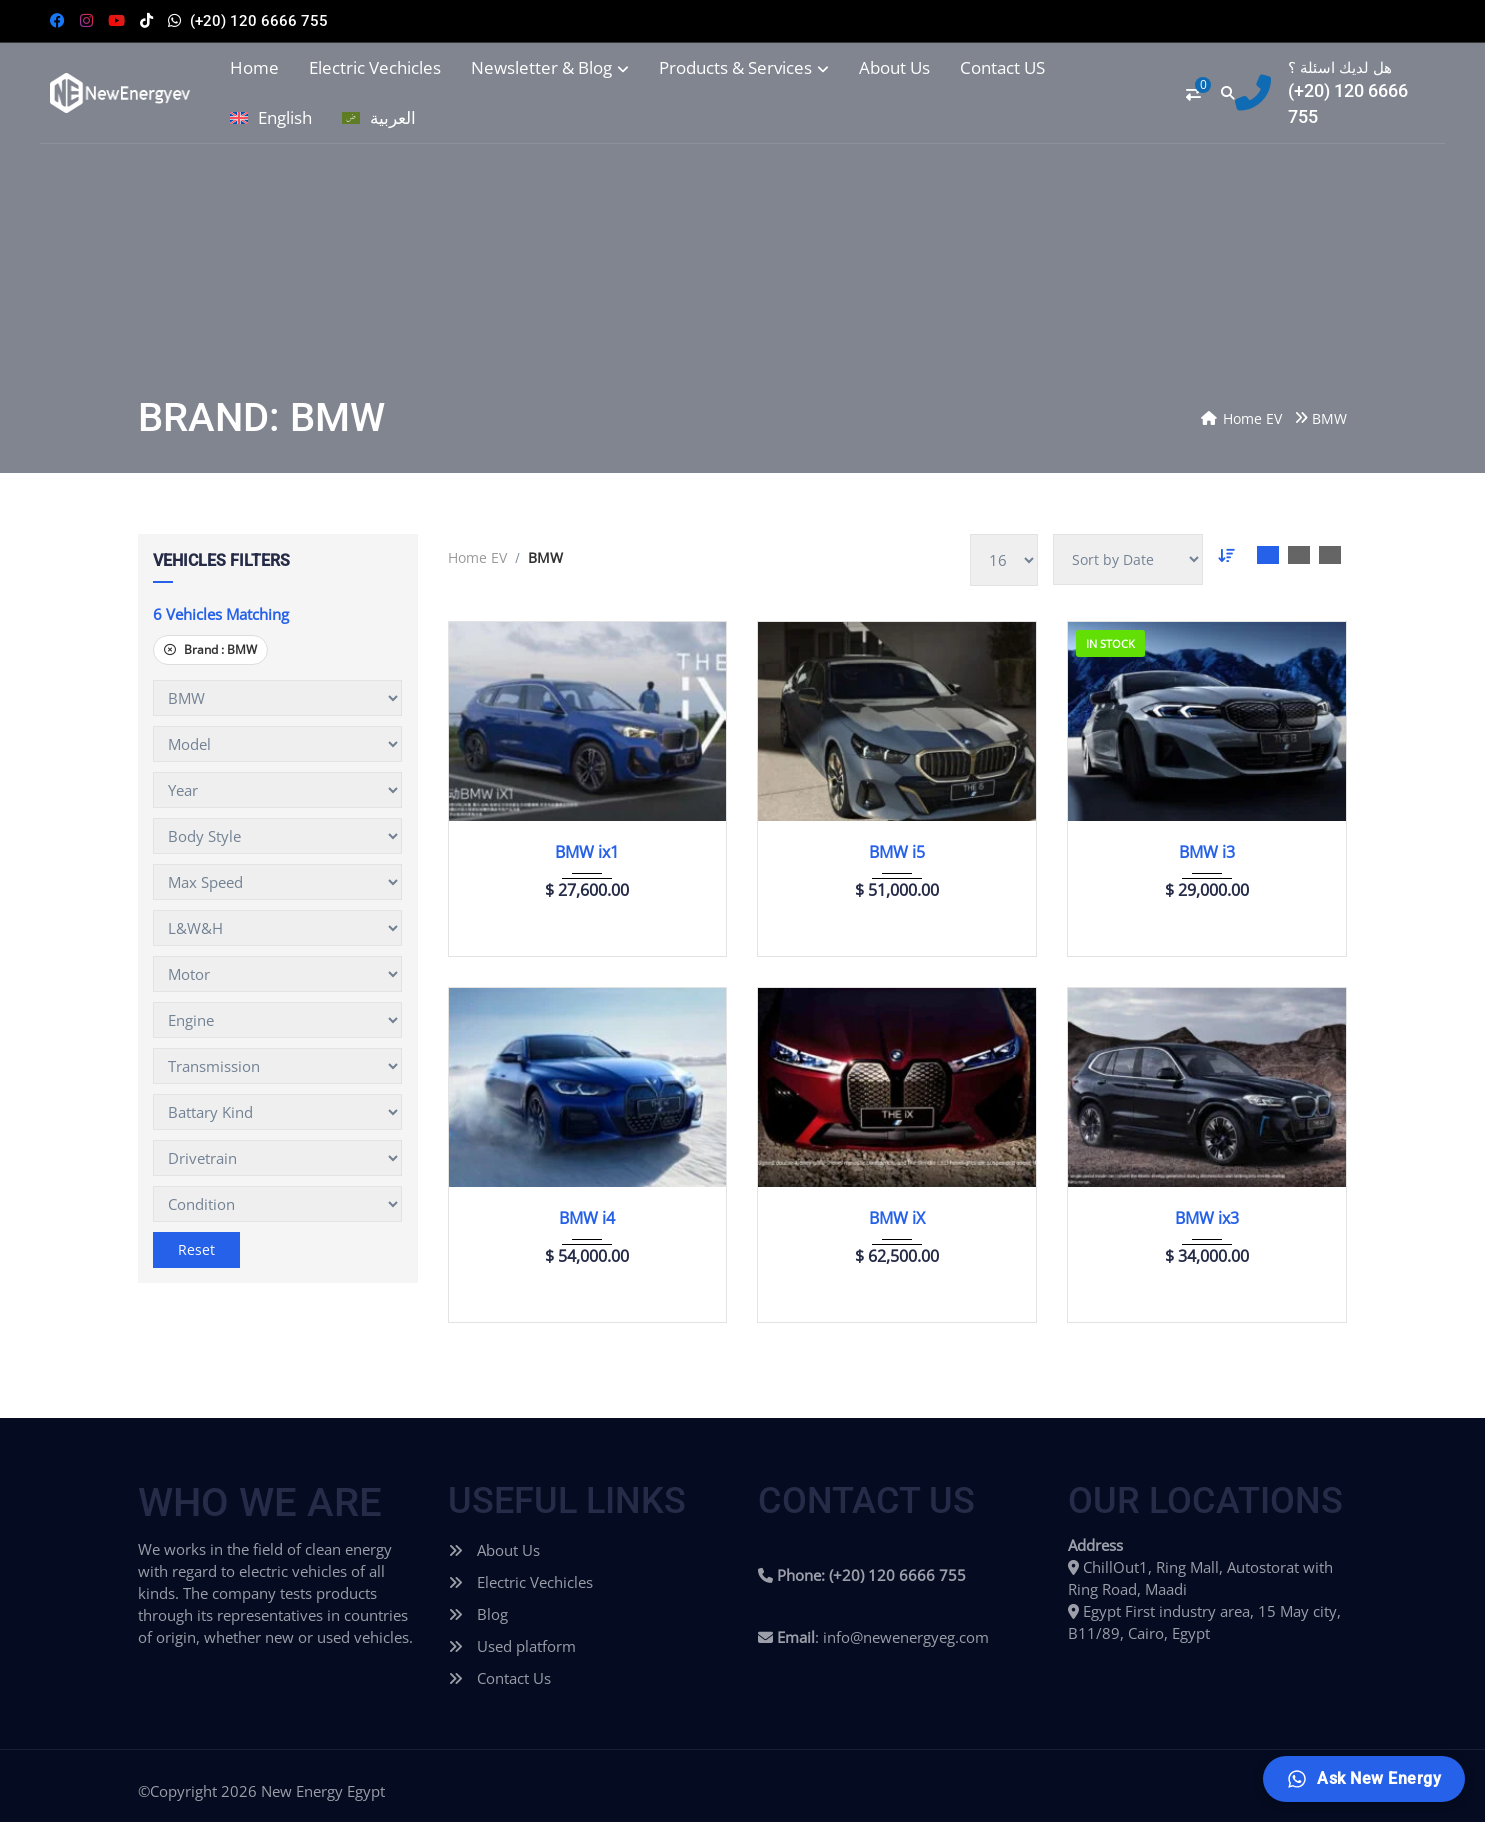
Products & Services (744, 68)
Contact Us (499, 1678)
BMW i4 (587, 1218)
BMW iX (897, 1218)
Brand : (210, 649)
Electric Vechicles (375, 68)
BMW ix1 (587, 852)
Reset (196, 1249)
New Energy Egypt (323, 1791)
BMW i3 (1207, 852)
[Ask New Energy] (1364, 1779)
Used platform (512, 1646)
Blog (478, 1614)
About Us (894, 68)
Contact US (1002, 68)
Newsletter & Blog (550, 68)
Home (254, 68)
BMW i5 (897, 852)
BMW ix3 (1207, 1218)
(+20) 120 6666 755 (259, 21)
